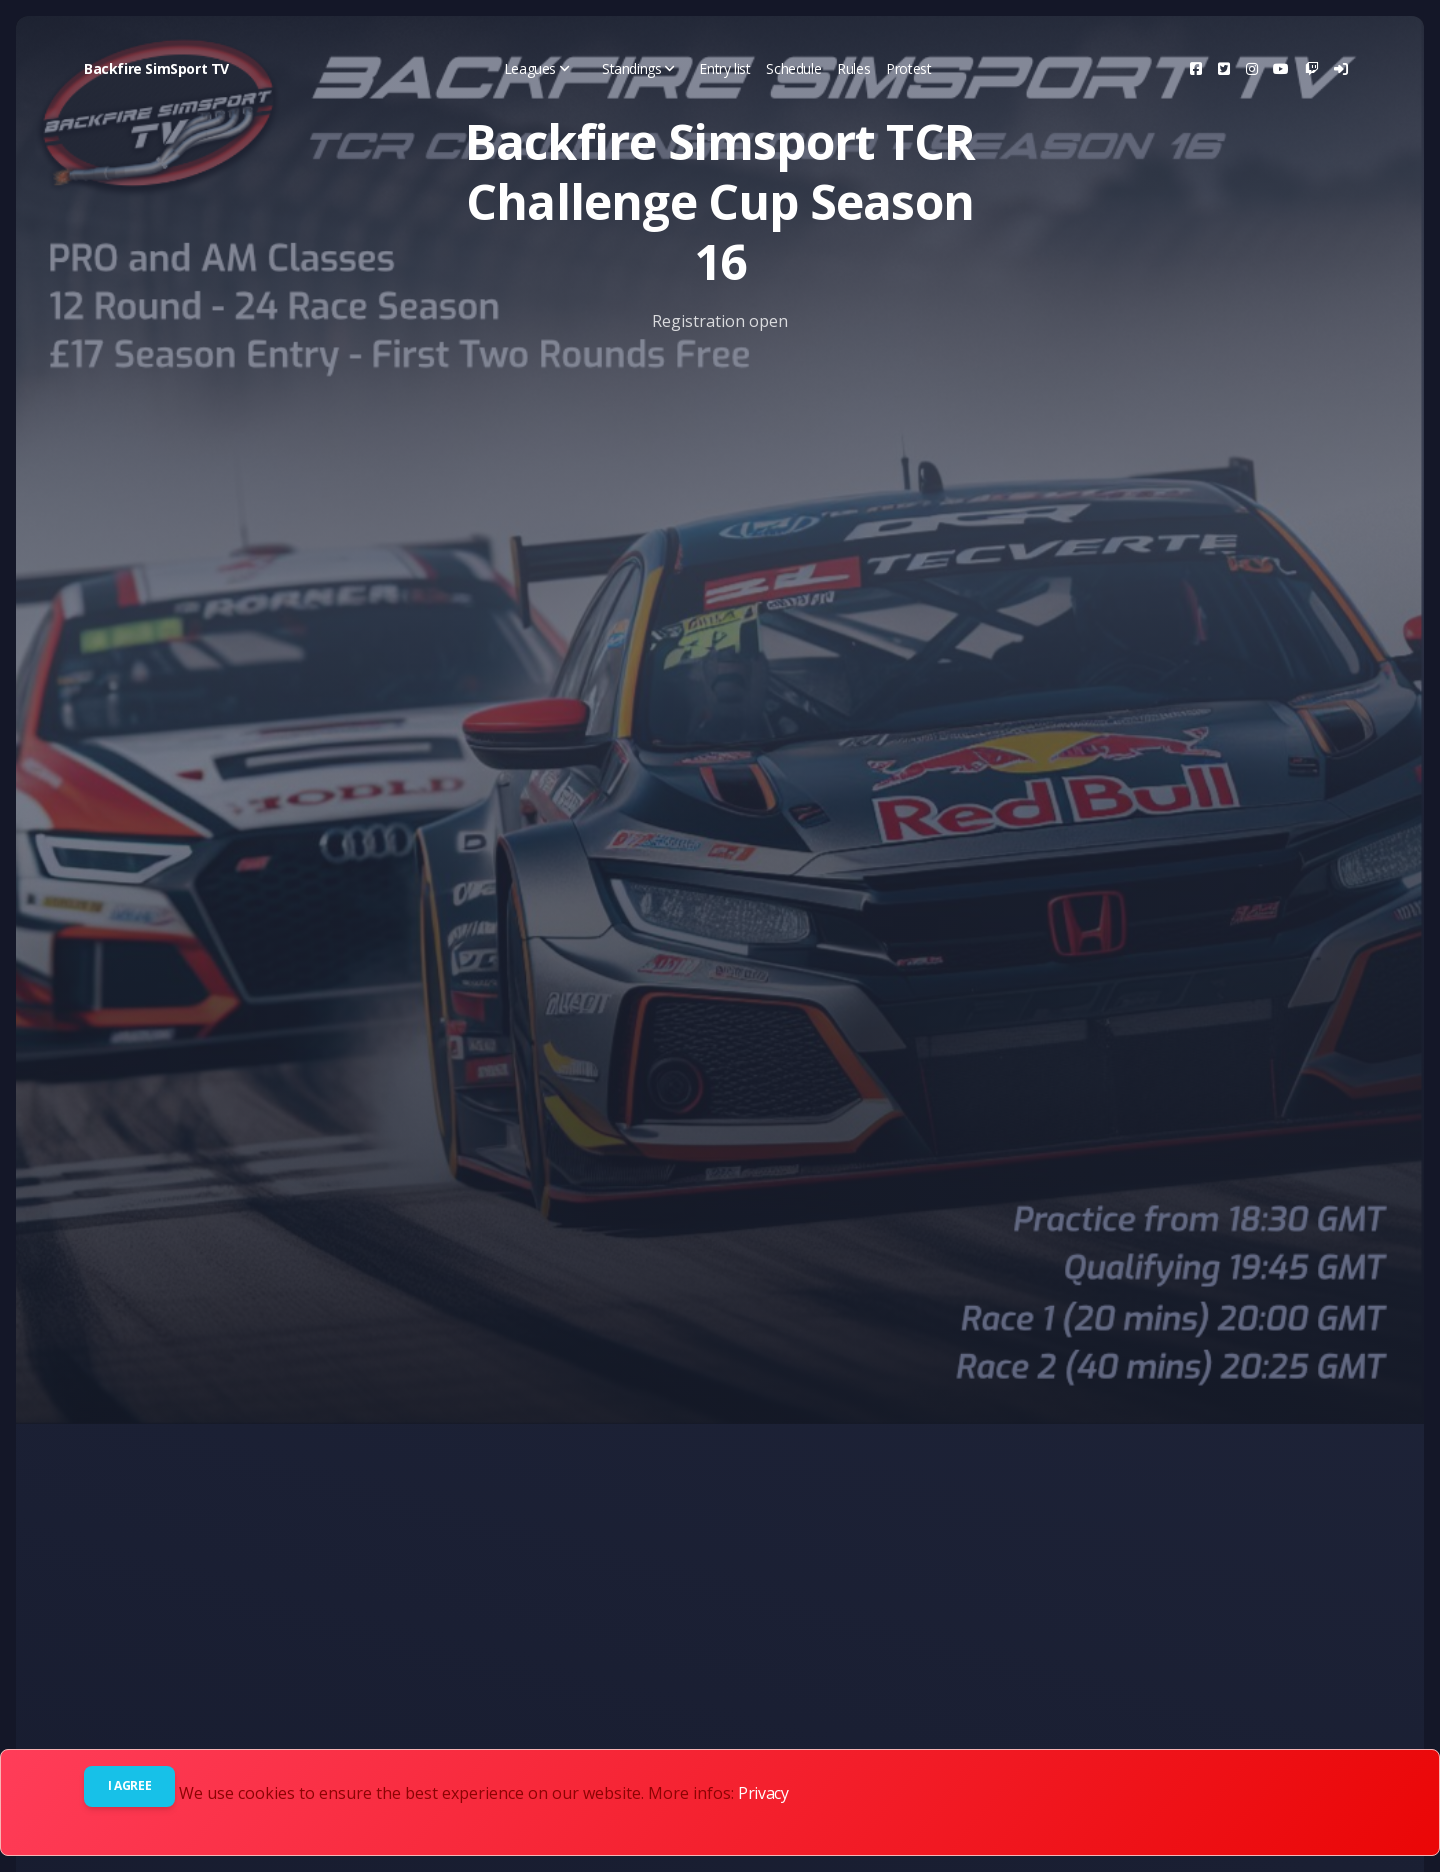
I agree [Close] (129, 1785)
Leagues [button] (537, 68)
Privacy (763, 1793)
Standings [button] (638, 68)
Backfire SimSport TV (156, 68)
